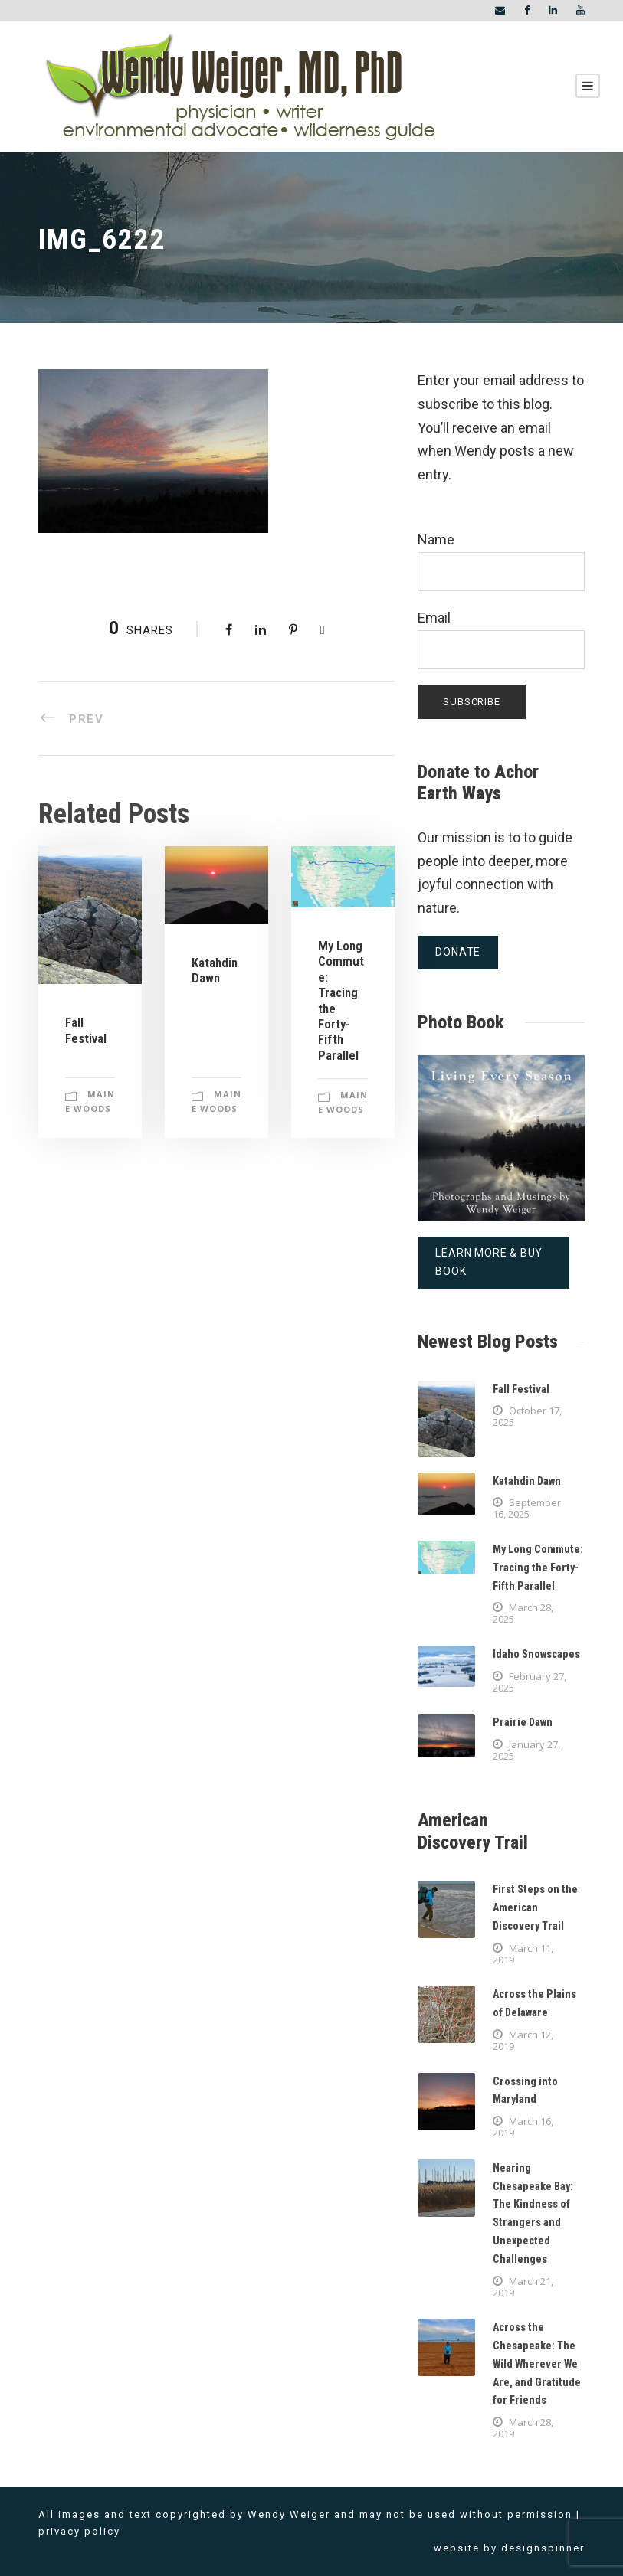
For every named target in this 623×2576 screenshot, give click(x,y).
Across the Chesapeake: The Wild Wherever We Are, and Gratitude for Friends (537, 2363)
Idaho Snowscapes (536, 1654)
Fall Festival (86, 1030)
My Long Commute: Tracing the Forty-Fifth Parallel (538, 1567)
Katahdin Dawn (215, 970)
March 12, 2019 (523, 2040)
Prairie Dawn (523, 1722)
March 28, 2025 (523, 1613)
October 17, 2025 (527, 1416)
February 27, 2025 (529, 1682)
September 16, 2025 (527, 1508)
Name (501, 561)
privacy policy (79, 2531)
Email (501, 639)
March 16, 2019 (523, 2127)
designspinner (543, 2548)
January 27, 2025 (526, 1750)
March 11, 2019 (523, 1953)
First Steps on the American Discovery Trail (535, 1907)
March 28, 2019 (523, 2427)
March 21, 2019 (523, 2287)
